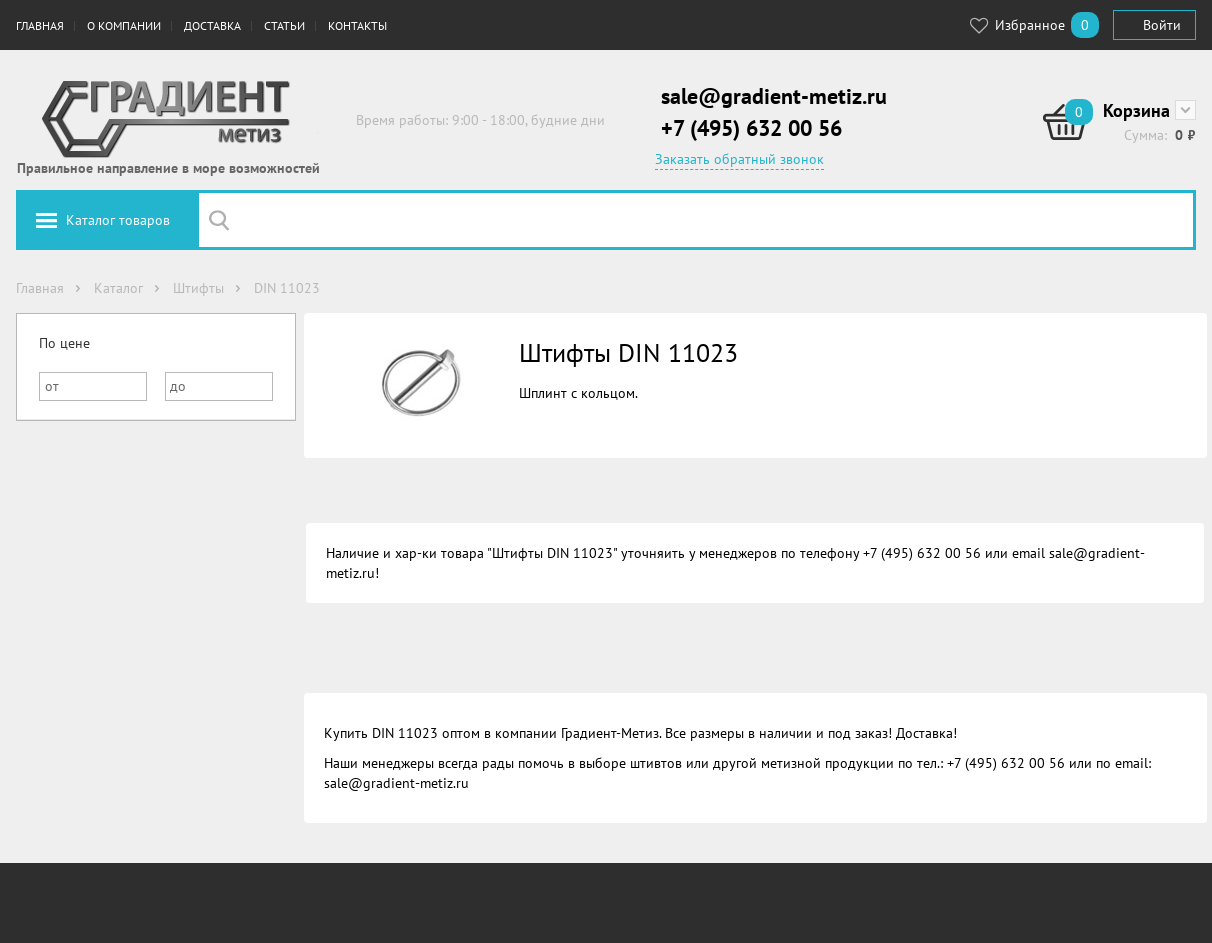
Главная (40, 25)
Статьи (284, 25)
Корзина (1136, 110)
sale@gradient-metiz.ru (774, 96)
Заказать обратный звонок (739, 159)
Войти (1162, 25)
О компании (124, 25)
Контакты (357, 25)
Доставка (212, 25)
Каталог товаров (118, 220)
